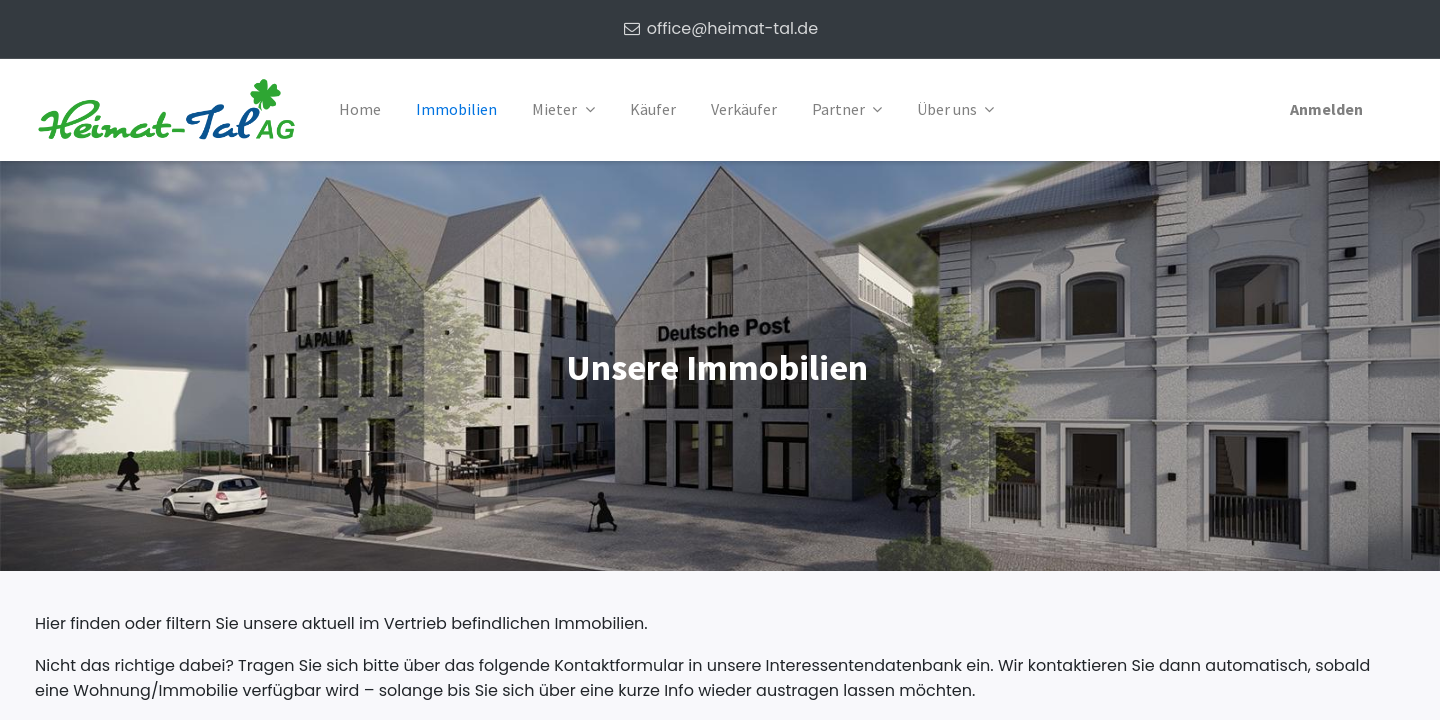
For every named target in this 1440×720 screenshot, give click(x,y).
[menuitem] (360, 110)
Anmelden (1326, 109)
